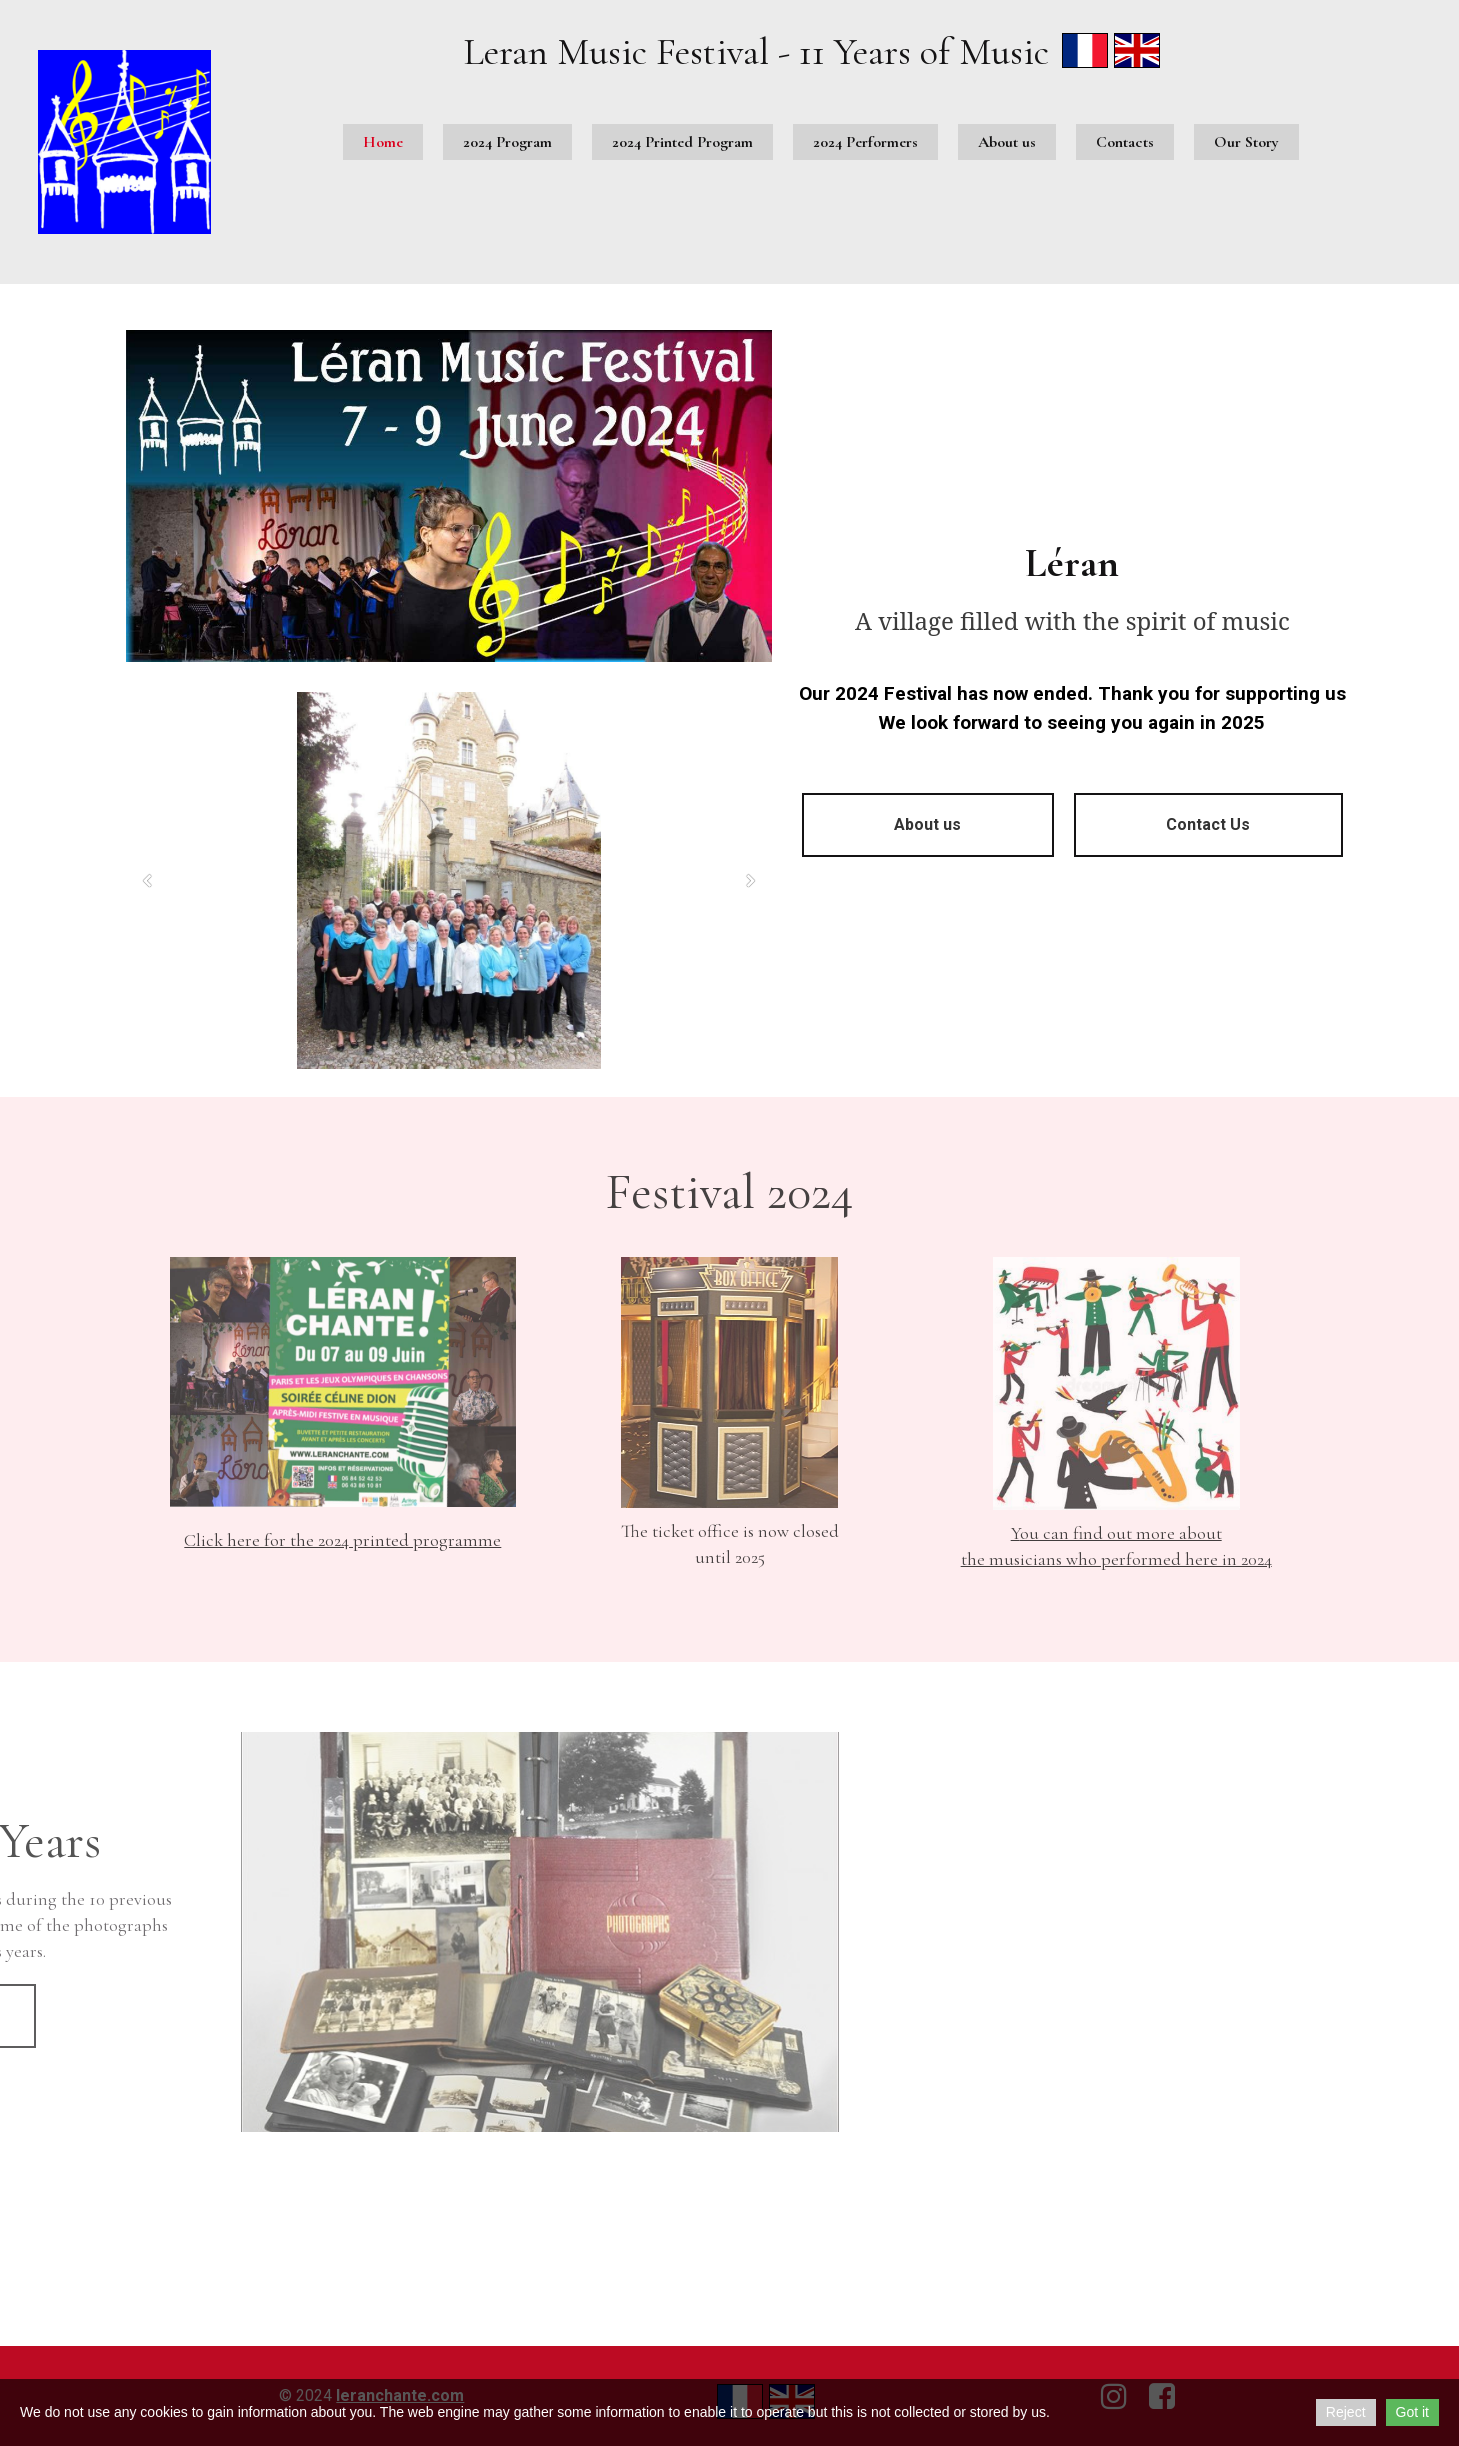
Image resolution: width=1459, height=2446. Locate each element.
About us (1007, 142)
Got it (1412, 2412)
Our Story (1246, 142)
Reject (1346, 2412)
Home (383, 142)
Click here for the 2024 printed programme (342, 1540)
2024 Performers (865, 142)
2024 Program (507, 142)
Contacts (1125, 142)
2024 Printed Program (682, 142)
